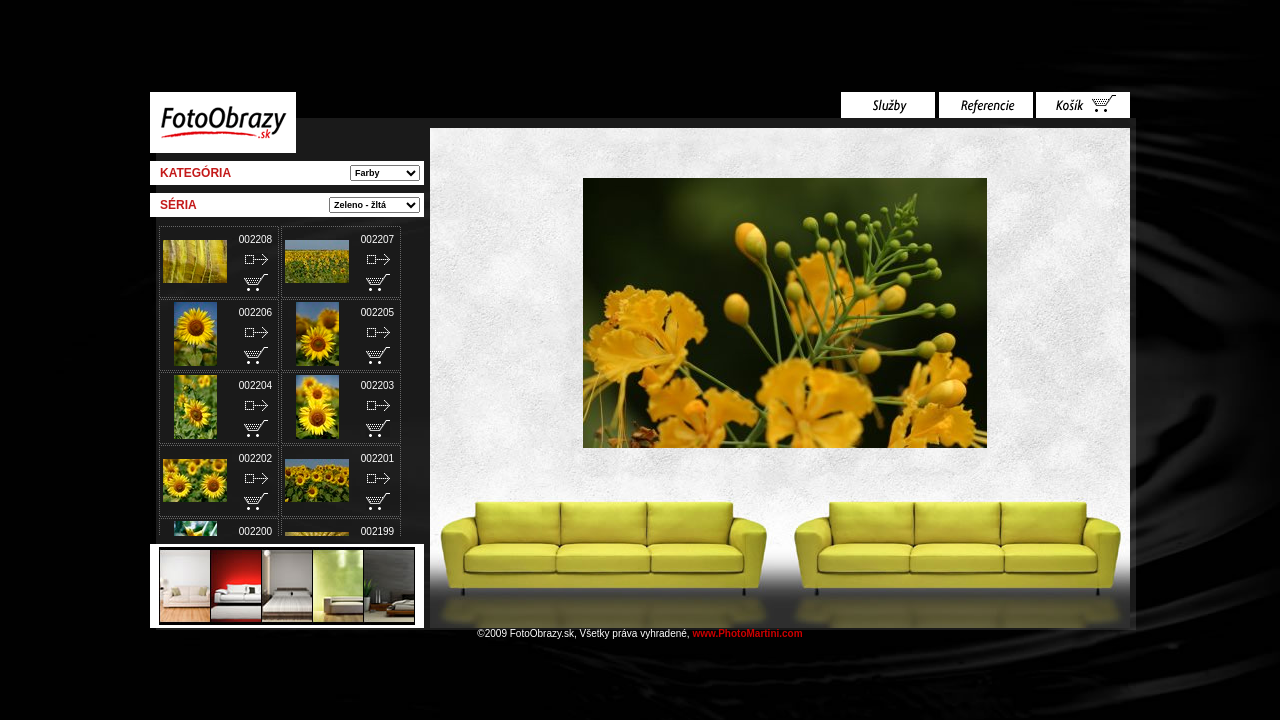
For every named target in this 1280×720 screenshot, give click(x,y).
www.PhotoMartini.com (747, 633)
